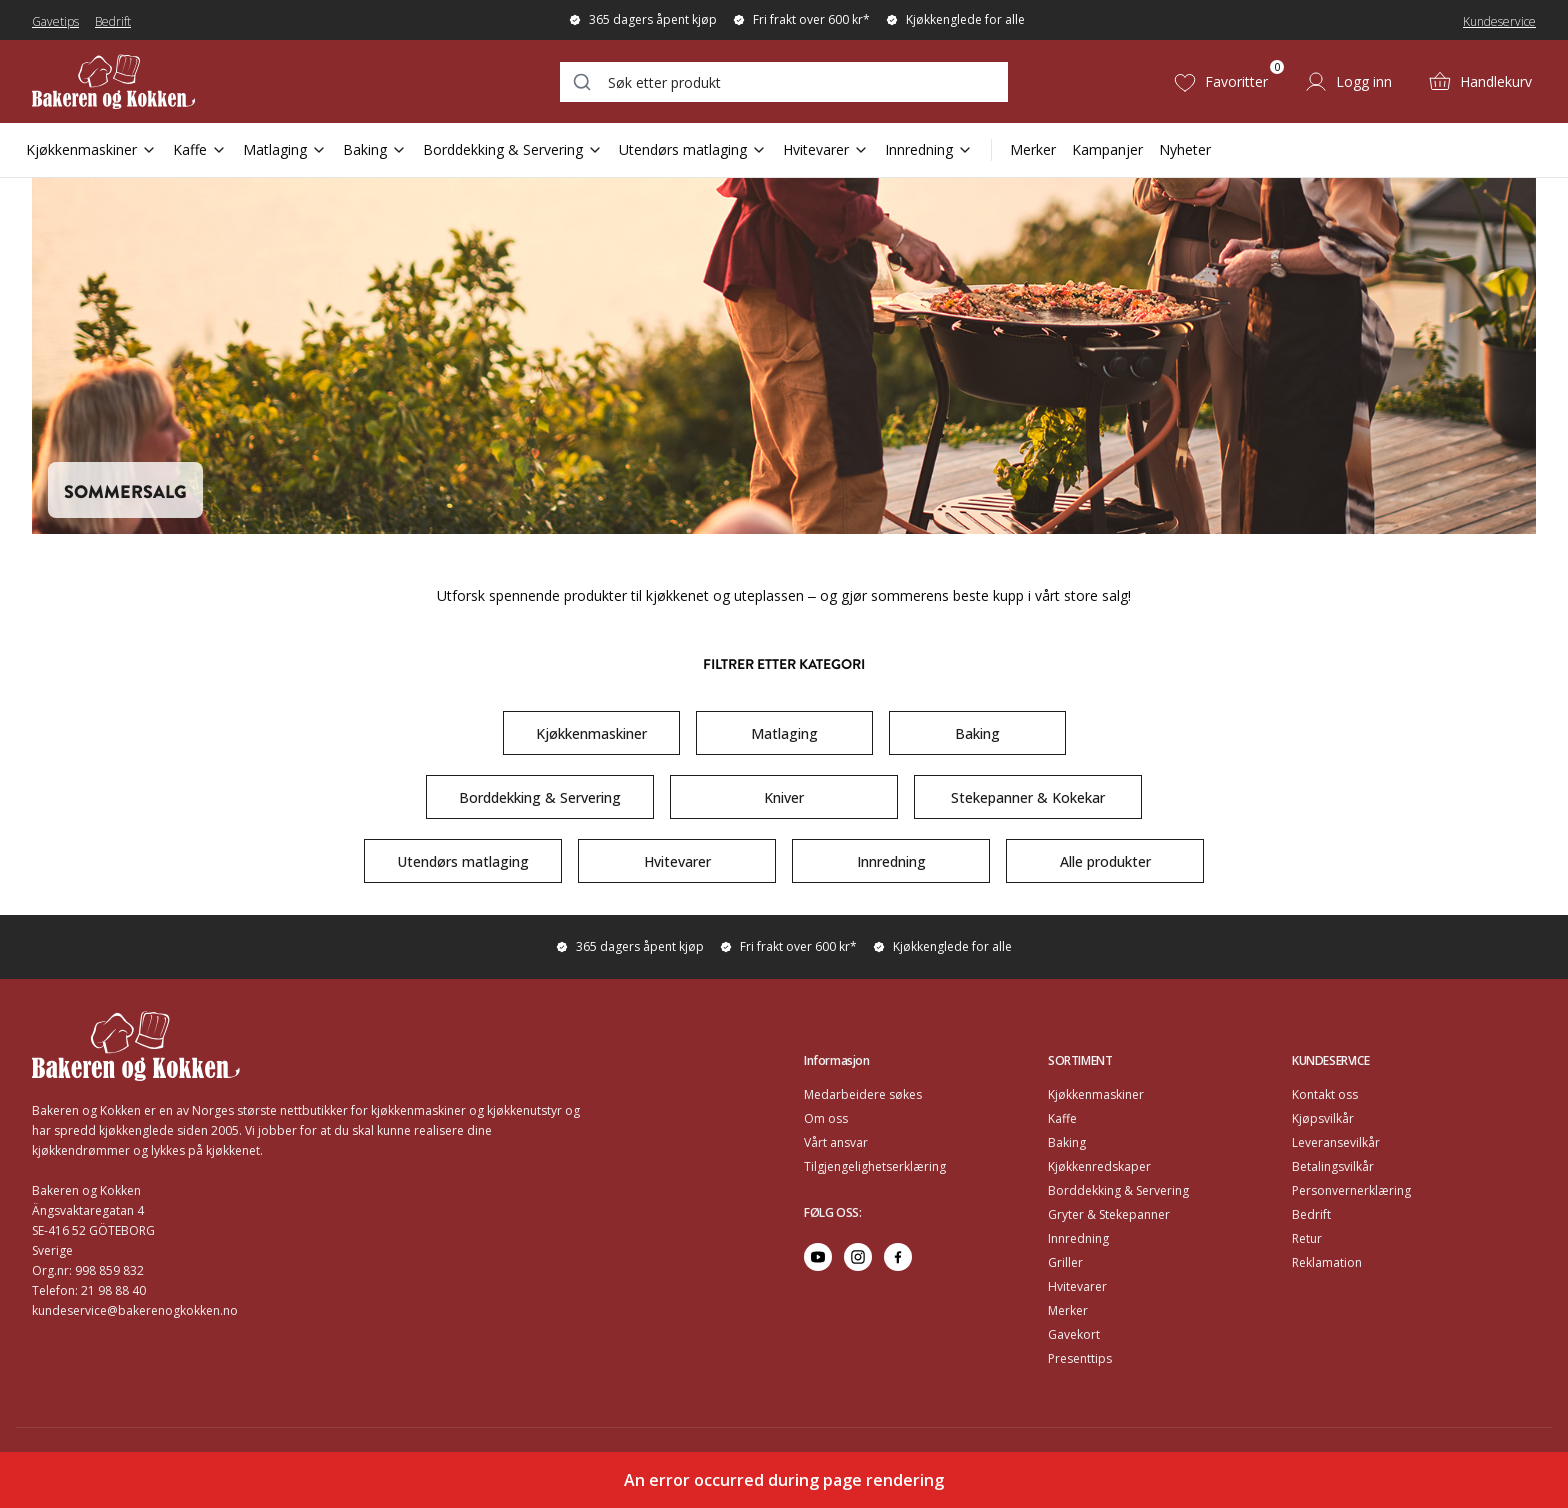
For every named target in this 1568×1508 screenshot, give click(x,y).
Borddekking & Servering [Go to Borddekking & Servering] (1118, 1190)
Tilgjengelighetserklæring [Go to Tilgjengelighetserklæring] (875, 1166)
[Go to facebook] (898, 1257)
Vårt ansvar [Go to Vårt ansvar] (836, 1142)
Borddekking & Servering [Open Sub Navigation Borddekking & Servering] (513, 149)
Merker (1033, 149)
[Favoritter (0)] (1220, 82)
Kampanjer (1107, 149)
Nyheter (1185, 149)
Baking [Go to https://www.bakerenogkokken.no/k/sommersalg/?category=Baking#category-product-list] (977, 733)
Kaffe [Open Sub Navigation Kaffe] (200, 149)
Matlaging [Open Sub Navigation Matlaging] (285, 149)
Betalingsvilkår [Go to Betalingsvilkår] (1333, 1166)
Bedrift (113, 21)
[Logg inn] (1348, 82)
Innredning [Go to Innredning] (1078, 1238)
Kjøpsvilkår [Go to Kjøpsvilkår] (1323, 1118)
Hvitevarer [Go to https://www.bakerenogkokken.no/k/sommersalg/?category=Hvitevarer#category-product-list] (677, 861)
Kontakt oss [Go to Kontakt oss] (1325, 1094)
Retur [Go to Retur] (1307, 1238)
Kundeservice (1499, 21)
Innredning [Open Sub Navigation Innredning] (929, 149)
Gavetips (55, 21)
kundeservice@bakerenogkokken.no (135, 1310)
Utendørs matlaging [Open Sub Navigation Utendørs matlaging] (693, 149)
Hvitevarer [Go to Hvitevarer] (1077, 1286)
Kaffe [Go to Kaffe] (1062, 1118)
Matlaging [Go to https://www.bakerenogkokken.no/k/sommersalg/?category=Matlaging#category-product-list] (784, 733)
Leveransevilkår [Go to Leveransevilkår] (1336, 1142)
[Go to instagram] (858, 1257)
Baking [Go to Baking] (1067, 1142)
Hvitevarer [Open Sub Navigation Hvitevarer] (826, 149)
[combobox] (784, 82)
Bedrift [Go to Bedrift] (1311, 1214)
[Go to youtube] (818, 1257)
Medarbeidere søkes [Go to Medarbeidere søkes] (863, 1094)
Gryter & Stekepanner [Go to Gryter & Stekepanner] (1109, 1214)
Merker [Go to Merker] (1068, 1310)
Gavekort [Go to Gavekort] (1074, 1334)
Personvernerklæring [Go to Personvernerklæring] (1351, 1190)
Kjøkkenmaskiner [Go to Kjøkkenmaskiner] (1096, 1094)
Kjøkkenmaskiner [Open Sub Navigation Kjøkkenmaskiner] (91, 149)
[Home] (157, 81)
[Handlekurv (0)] (1480, 82)
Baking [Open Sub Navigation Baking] (375, 149)
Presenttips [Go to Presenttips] (1080, 1358)
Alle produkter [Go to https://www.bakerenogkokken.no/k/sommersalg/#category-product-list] (1105, 861)
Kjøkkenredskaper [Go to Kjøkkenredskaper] (1099, 1166)
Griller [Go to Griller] (1065, 1262)
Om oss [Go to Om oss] (826, 1118)
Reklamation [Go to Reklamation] (1327, 1262)
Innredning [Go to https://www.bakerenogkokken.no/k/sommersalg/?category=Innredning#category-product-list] (891, 861)
